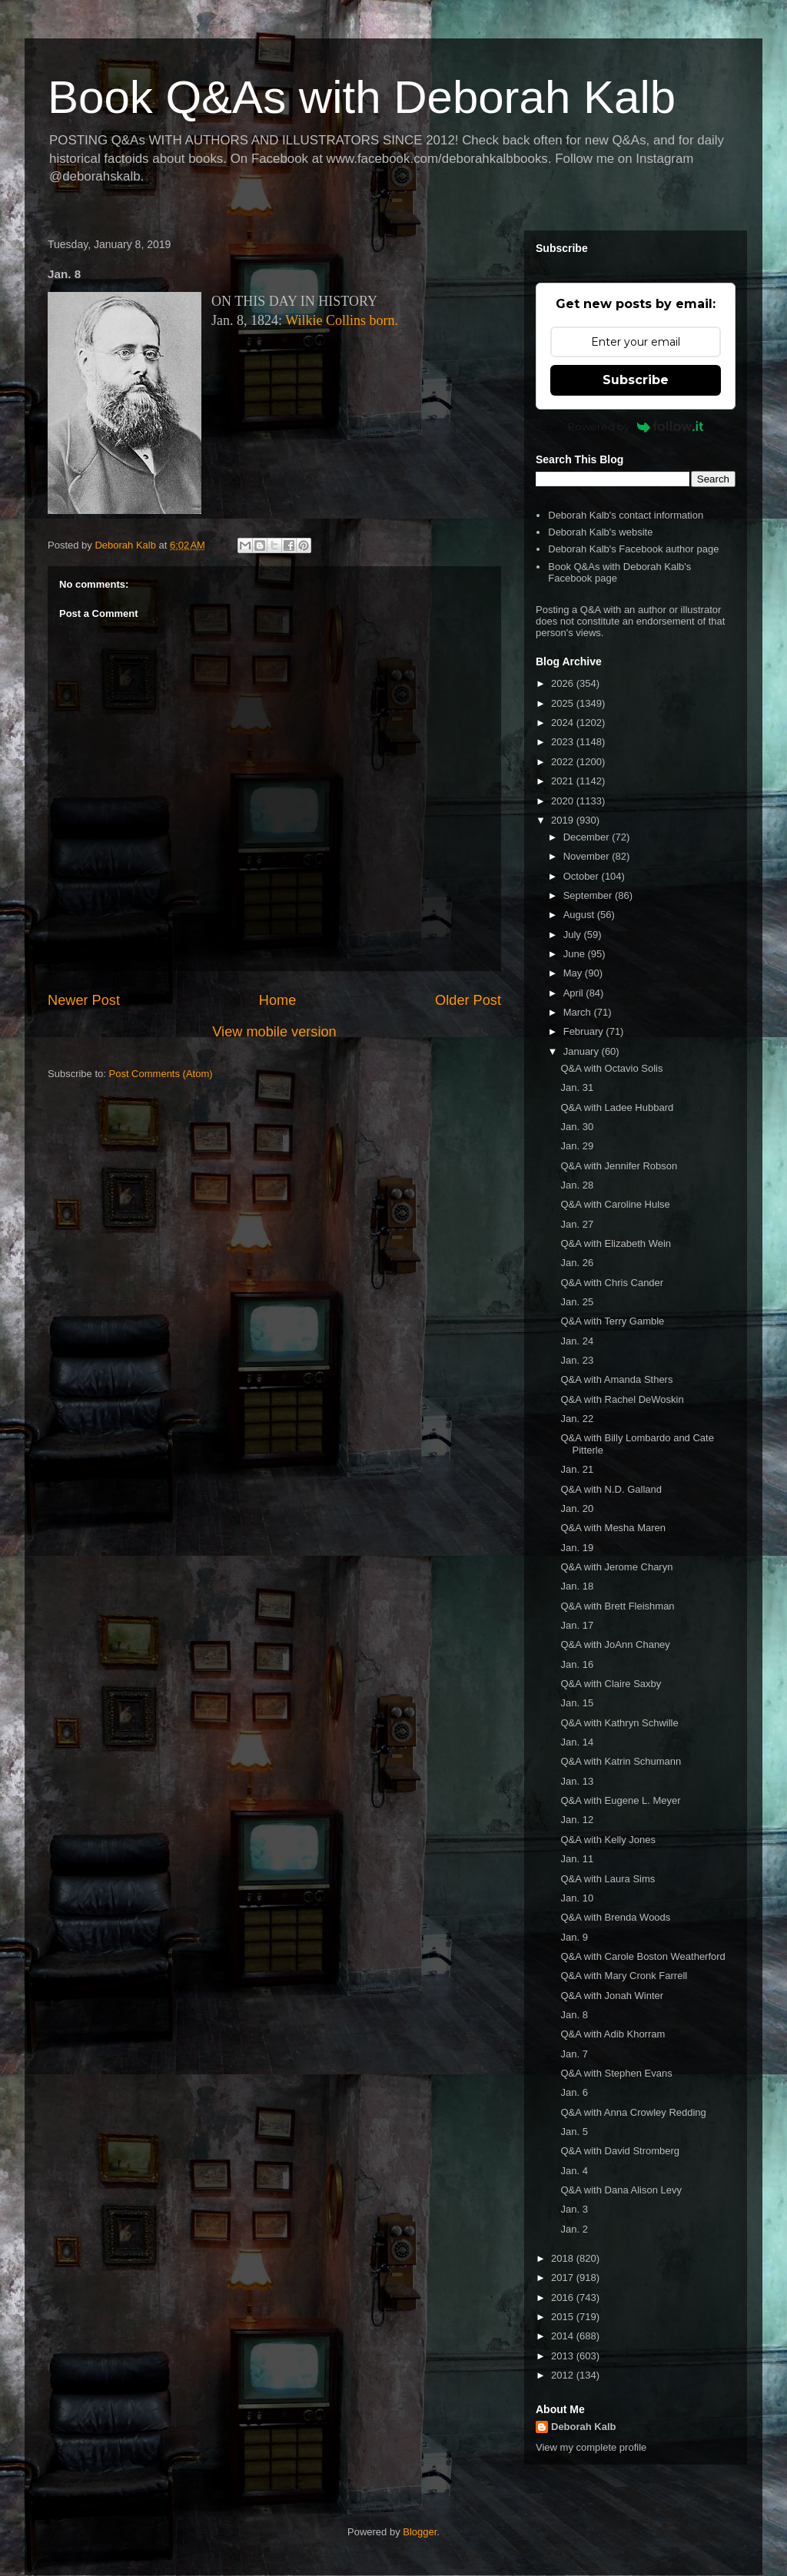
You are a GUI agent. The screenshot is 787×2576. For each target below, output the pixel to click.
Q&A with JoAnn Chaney (614, 1644)
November (588, 856)
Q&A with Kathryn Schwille (619, 1723)
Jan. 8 (573, 2015)
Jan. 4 (573, 2171)
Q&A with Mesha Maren (613, 1527)
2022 (563, 761)
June (575, 954)
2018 (563, 2258)
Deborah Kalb (583, 2426)
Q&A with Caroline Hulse (614, 1204)
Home (278, 1000)
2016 (563, 2297)
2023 (563, 742)
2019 (563, 820)
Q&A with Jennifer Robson (618, 1166)
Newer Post (84, 1000)
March (578, 1012)
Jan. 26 (576, 1262)
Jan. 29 (576, 1146)
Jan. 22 (576, 1418)
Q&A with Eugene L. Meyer (620, 1800)
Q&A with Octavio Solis (611, 1068)
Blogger (420, 2532)
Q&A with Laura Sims (607, 1879)
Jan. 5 (573, 2131)
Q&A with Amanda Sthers (616, 1379)
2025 (563, 703)
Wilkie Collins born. (341, 320)
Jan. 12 (576, 1819)
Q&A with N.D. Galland (611, 1489)
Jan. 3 (573, 2209)
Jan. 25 (576, 1302)
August (580, 914)
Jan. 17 (576, 1625)
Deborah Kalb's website (600, 532)
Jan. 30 (576, 1126)
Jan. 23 (576, 1360)
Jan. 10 (576, 1898)
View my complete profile (591, 2447)
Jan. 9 (573, 1937)
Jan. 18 (576, 1586)
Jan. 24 (576, 1341)
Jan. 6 (573, 2092)
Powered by (636, 426)
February (584, 1031)
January (582, 1051)
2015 (563, 2316)
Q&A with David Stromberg (619, 2151)
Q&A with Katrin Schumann (620, 1761)
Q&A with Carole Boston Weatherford (642, 1956)
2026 (563, 683)
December (588, 837)
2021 (563, 781)
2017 (563, 2277)
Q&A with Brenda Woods (615, 1917)
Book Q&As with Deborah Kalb (362, 97)
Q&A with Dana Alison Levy (621, 2190)
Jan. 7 (573, 2054)
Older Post (468, 1000)
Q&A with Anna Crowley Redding (633, 2112)
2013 (563, 2356)
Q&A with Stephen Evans (616, 2073)
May (574, 973)
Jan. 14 (576, 1742)
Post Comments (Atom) (161, 1073)
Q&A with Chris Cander (611, 1282)
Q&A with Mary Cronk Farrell (623, 1975)
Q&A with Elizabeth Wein (615, 1243)
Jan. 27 (576, 1224)
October (582, 876)
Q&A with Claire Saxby (610, 1683)
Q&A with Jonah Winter (611, 1995)
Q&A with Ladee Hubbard (616, 1107)
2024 (563, 722)
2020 (563, 801)
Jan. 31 (576, 1087)
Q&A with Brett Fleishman (617, 1606)
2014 (563, 2336)
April (574, 993)
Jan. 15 (576, 1703)
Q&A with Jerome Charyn (616, 1567)
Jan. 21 (576, 1469)
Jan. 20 (576, 1508)
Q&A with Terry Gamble (612, 1321)
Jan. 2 (573, 2229)
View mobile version (274, 1031)
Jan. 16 (576, 1664)
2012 (563, 2375)
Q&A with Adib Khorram (612, 2034)
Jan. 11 (576, 1859)
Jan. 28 (576, 1185)
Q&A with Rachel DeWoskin (621, 1399)
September (589, 895)
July (573, 934)
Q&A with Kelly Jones (608, 1839)
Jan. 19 (576, 1547)
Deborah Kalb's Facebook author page (633, 549)
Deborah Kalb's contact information (625, 515)
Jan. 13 (576, 1781)
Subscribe (636, 380)
